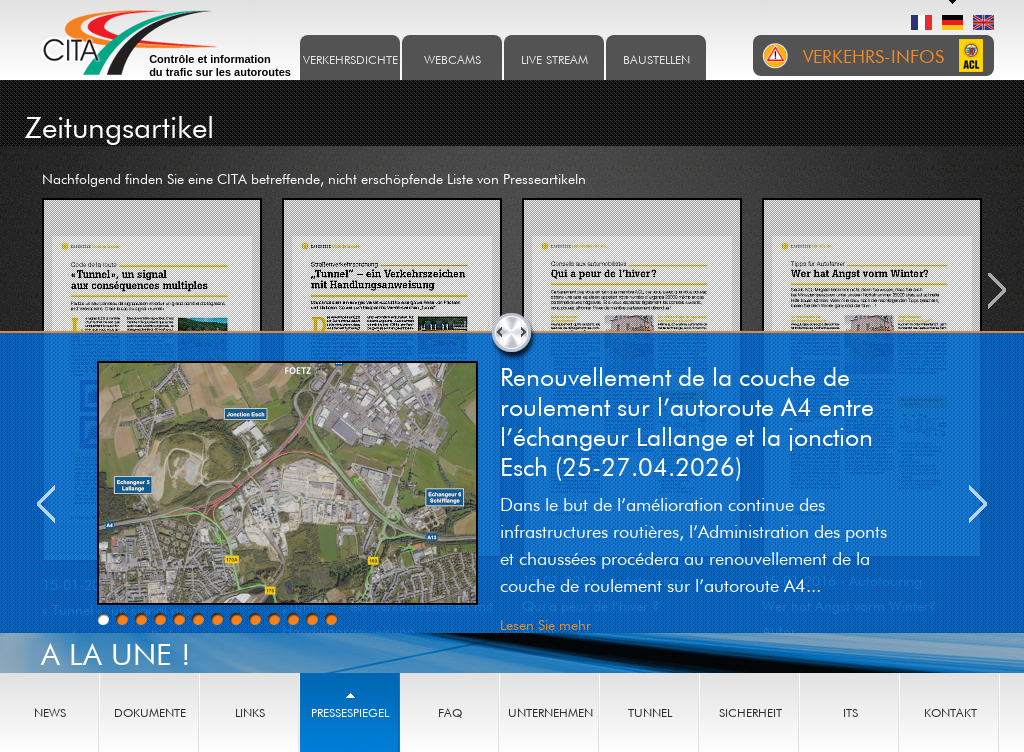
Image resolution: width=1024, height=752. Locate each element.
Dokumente (150, 712)
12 (312, 619)
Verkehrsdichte (350, 59)
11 (293, 619)
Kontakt (950, 712)
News (50, 712)
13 (331, 619)
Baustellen (656, 59)
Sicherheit (750, 712)
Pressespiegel (350, 712)
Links (250, 712)
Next (978, 504)
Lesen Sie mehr (545, 624)
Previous (46, 504)
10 (274, 619)
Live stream (554, 59)
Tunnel (650, 712)
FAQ (450, 712)
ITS (850, 712)
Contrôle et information (220, 66)
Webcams (452, 59)
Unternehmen (550, 712)
